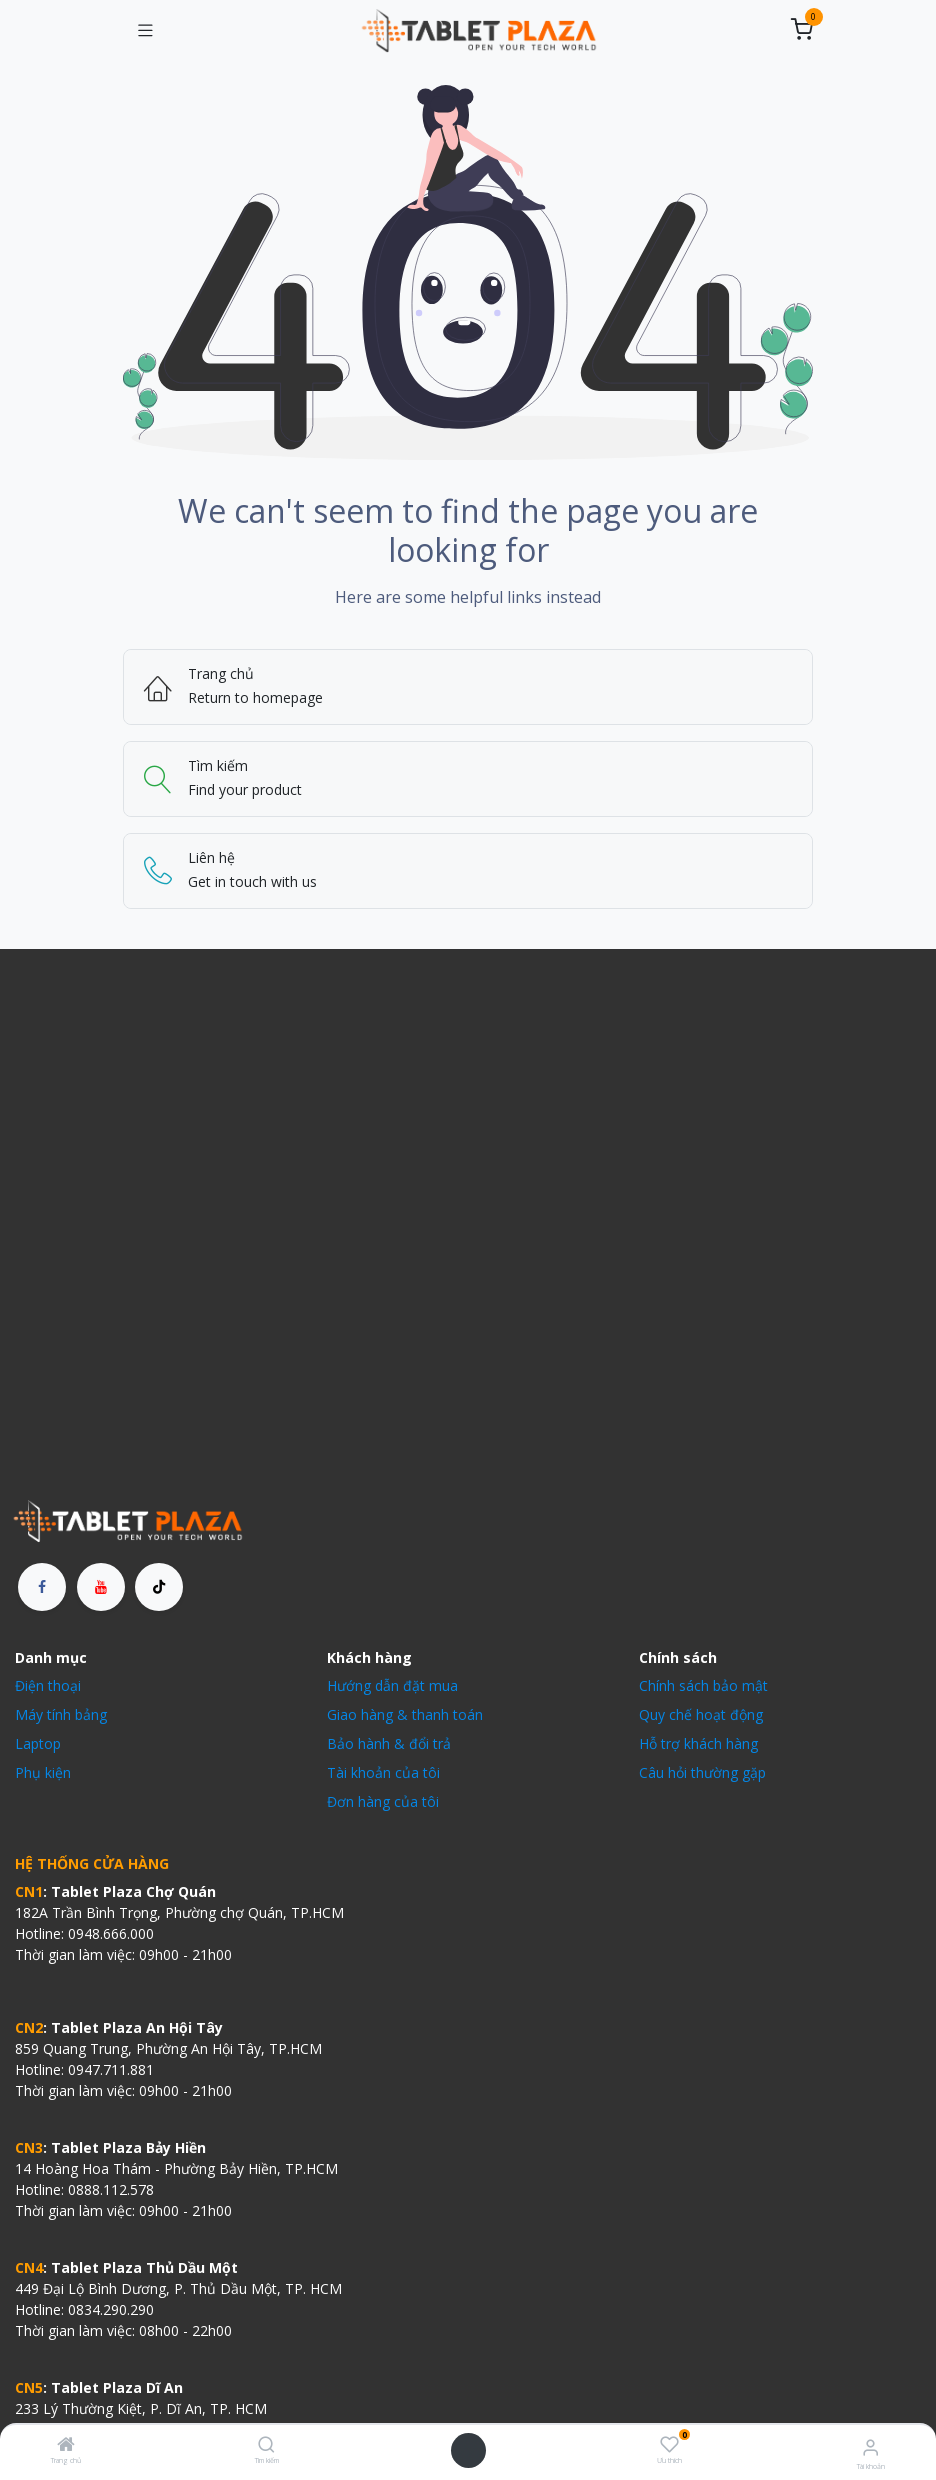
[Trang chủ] (66, 2445)
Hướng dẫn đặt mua (392, 1685)
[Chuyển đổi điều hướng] (145, 31)
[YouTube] (101, 1587)
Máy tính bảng (61, 1714)
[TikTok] (159, 1587)
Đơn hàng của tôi (383, 1801)
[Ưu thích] (669, 2444)
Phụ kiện (43, 1772)
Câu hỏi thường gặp (702, 1772)
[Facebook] (42, 1587)
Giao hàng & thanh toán (405, 1714)
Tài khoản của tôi (383, 1772)
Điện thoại (48, 1685)
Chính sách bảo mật (703, 1685)
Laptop (38, 1743)
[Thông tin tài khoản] (870, 2446)
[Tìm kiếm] (266, 2445)
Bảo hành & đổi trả (389, 1743)
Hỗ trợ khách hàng (698, 1743)
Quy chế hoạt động (701, 1714)
